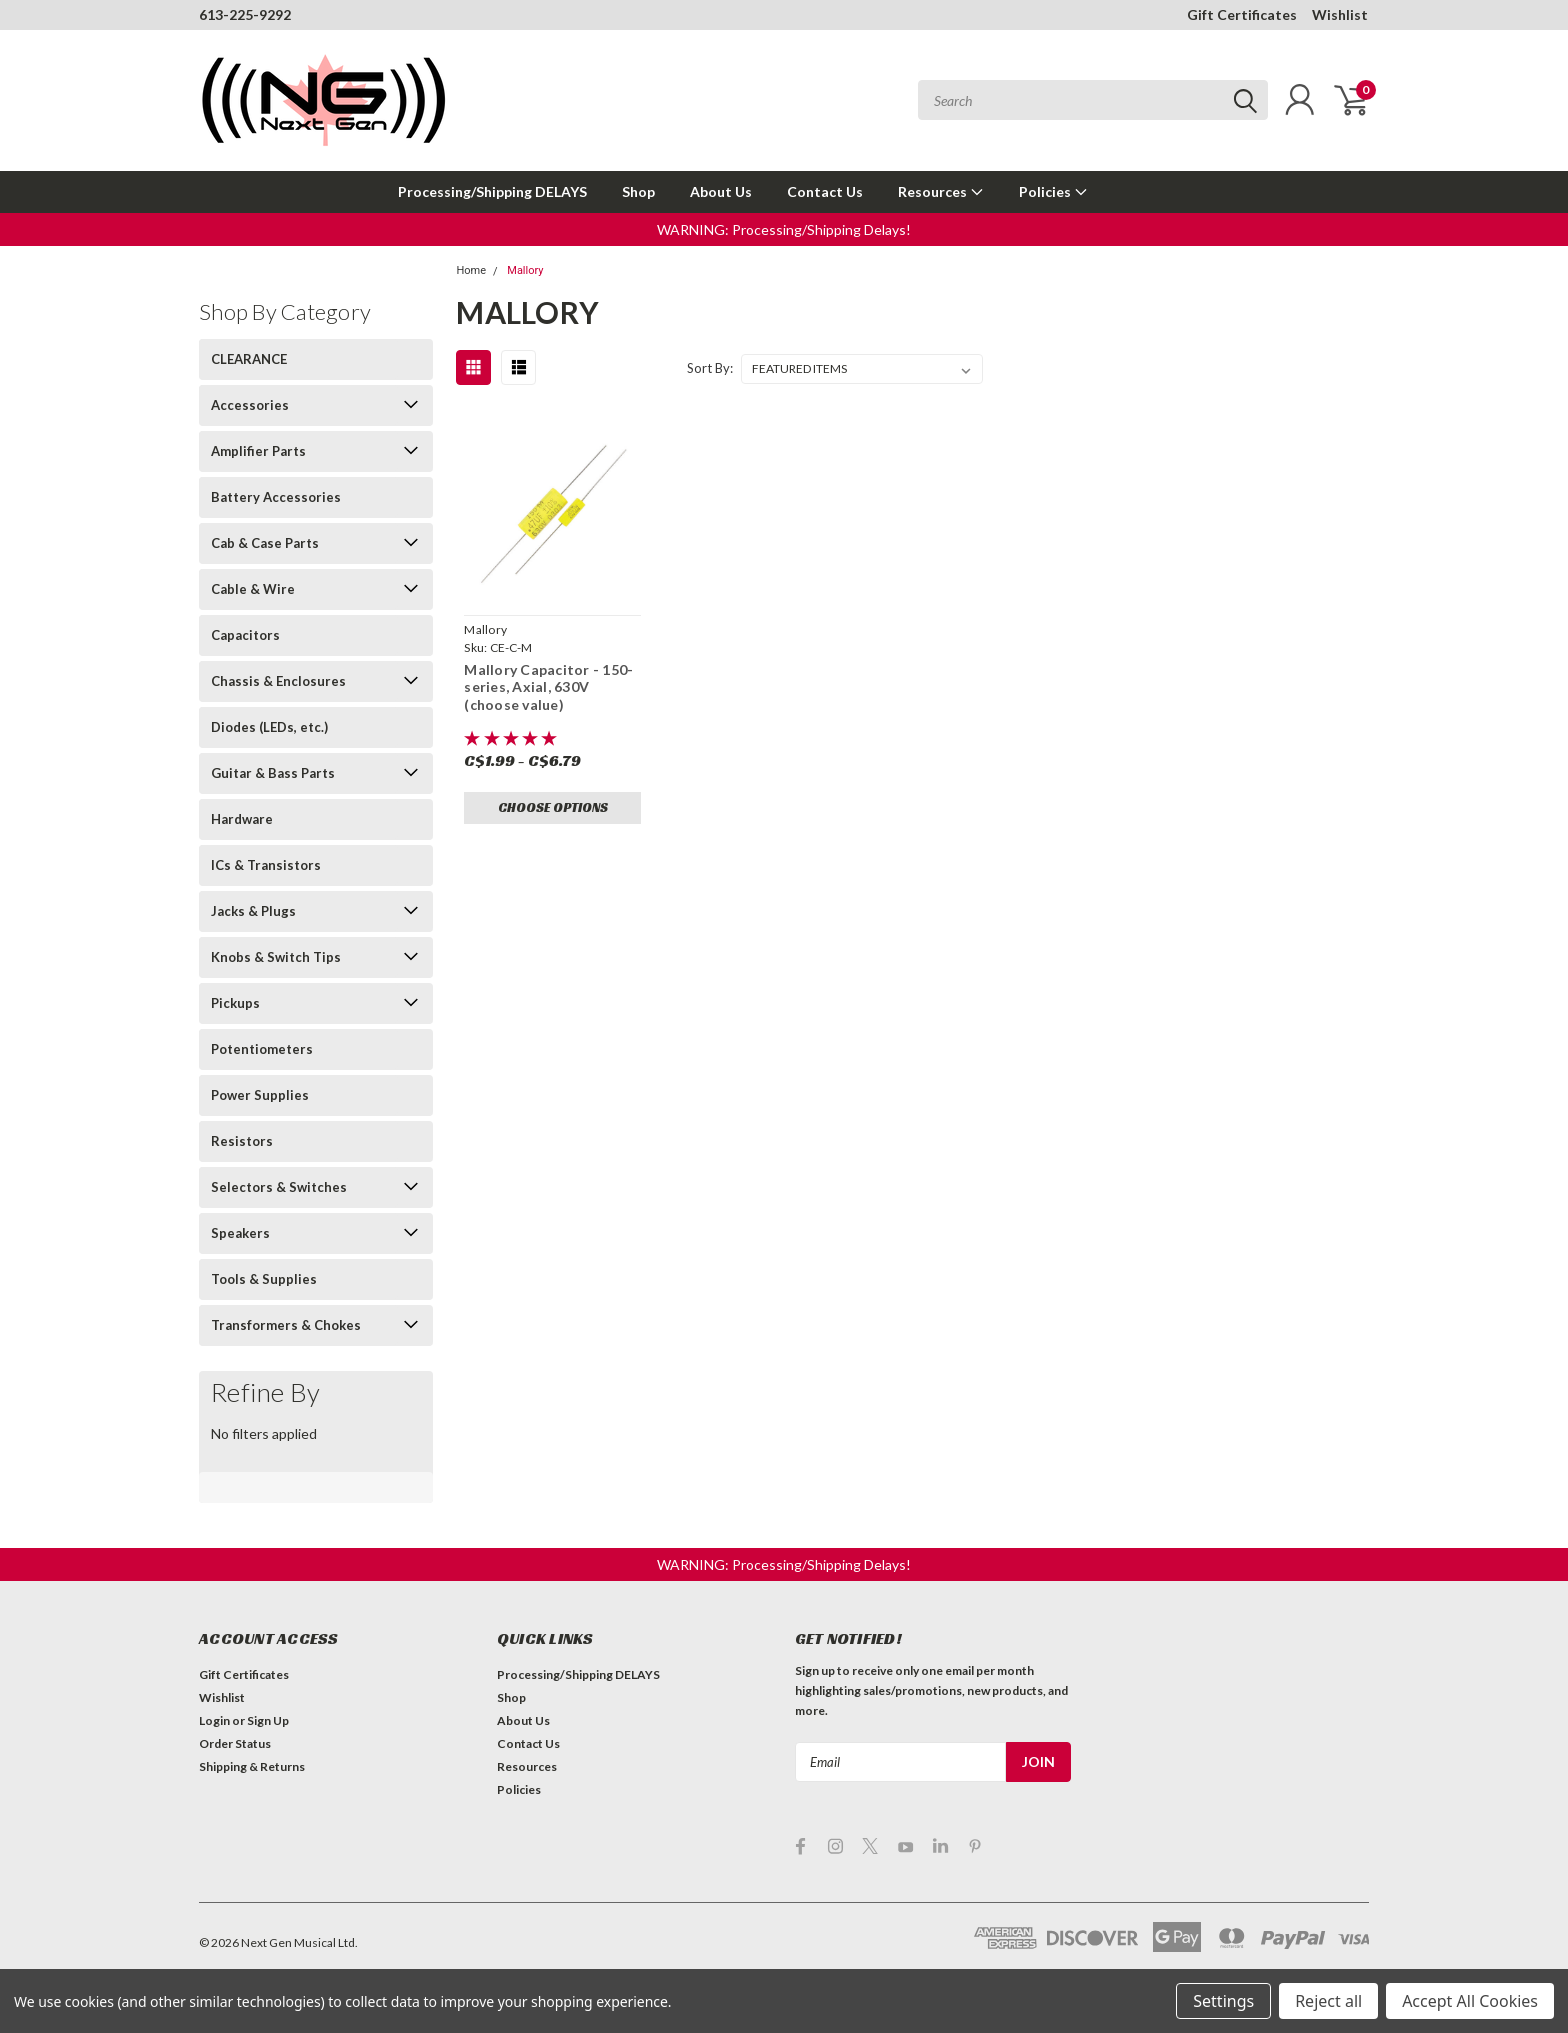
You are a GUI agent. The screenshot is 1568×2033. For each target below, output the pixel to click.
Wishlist (1340, 14)
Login (214, 1720)
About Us (721, 191)
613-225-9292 (245, 14)
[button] (784, 229)
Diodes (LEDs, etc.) (269, 727)
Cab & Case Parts (265, 543)
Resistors (242, 1141)
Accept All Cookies (1470, 2001)
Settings (1223, 2001)
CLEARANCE (249, 359)
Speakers (240, 1233)
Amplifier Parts (258, 451)
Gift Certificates (1242, 14)
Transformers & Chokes (286, 1325)
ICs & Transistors (266, 865)
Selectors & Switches (279, 1187)
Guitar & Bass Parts (273, 773)
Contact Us (825, 191)
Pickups (235, 1003)
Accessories (250, 405)
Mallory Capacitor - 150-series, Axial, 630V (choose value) (548, 687)
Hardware (242, 819)
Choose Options (553, 807)
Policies (1053, 191)
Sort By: (710, 368)
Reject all (1328, 2001)
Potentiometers (262, 1049)
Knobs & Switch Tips (276, 957)
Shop (638, 191)
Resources (941, 191)
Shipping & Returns (252, 1766)
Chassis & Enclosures (278, 681)
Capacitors (245, 635)
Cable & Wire (253, 589)
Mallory (525, 270)
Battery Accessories (276, 497)
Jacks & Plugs (253, 911)
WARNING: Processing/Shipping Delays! (784, 229)
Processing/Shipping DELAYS (492, 191)
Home (471, 270)
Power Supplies (260, 1095)
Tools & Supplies (264, 1279)
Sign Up (268, 1720)
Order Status (235, 1743)
